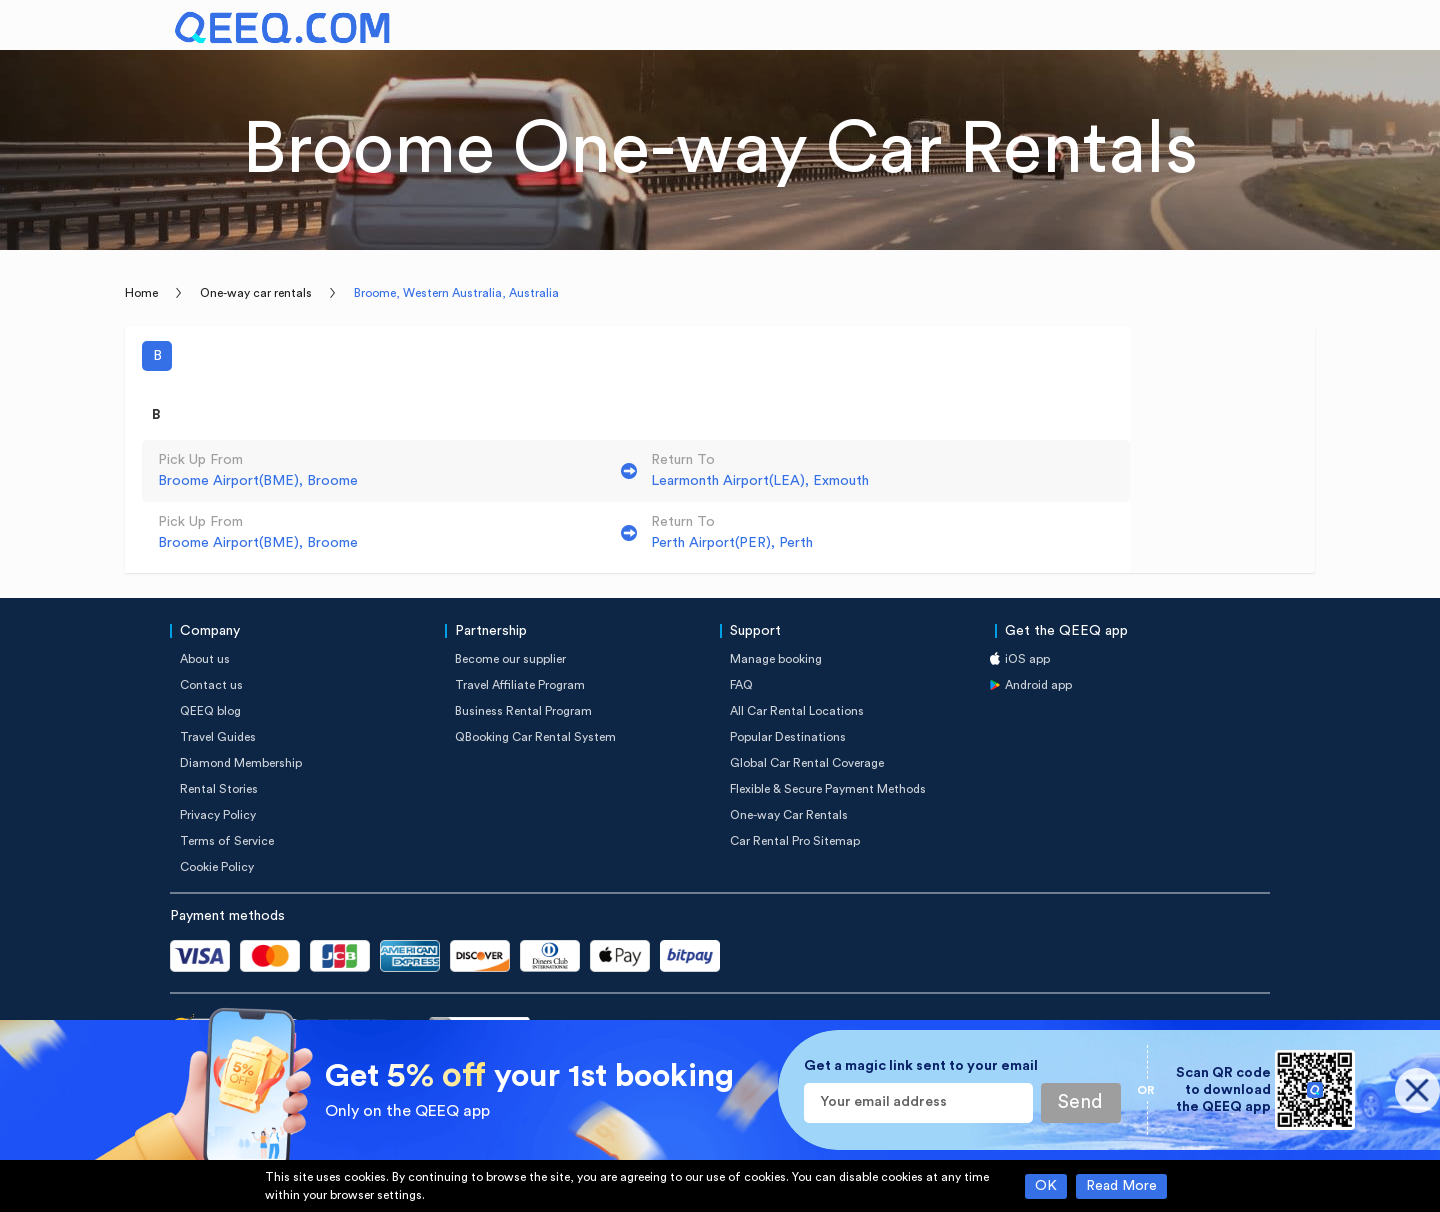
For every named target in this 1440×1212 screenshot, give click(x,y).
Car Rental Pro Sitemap (795, 841)
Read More (1121, 1186)
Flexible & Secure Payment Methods (828, 789)
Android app (1038, 685)
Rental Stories (219, 789)
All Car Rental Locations (797, 711)
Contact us (211, 685)
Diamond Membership (241, 763)
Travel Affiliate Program (520, 685)
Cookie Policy (217, 867)
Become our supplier (510, 659)
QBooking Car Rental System (535, 737)
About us (205, 659)
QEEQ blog (210, 711)
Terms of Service (227, 841)
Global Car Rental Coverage (807, 763)
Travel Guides (218, 737)
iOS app (1027, 659)
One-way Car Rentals (789, 815)
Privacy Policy (218, 815)
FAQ (741, 685)
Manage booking (776, 659)
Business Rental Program (523, 711)
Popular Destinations (788, 737)
